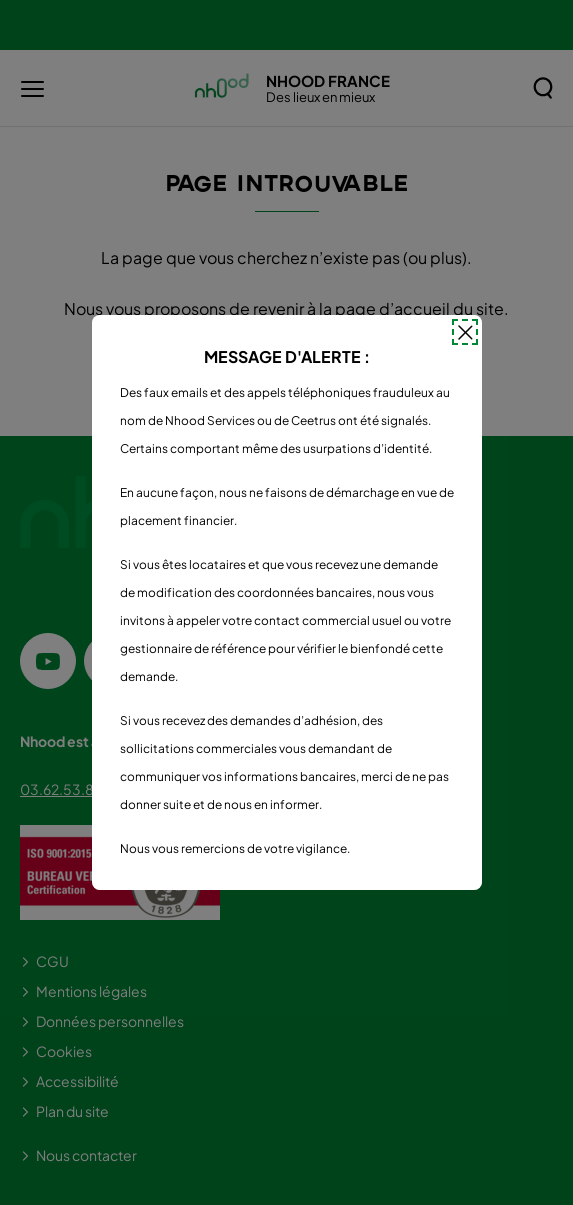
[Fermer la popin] (465, 332)
